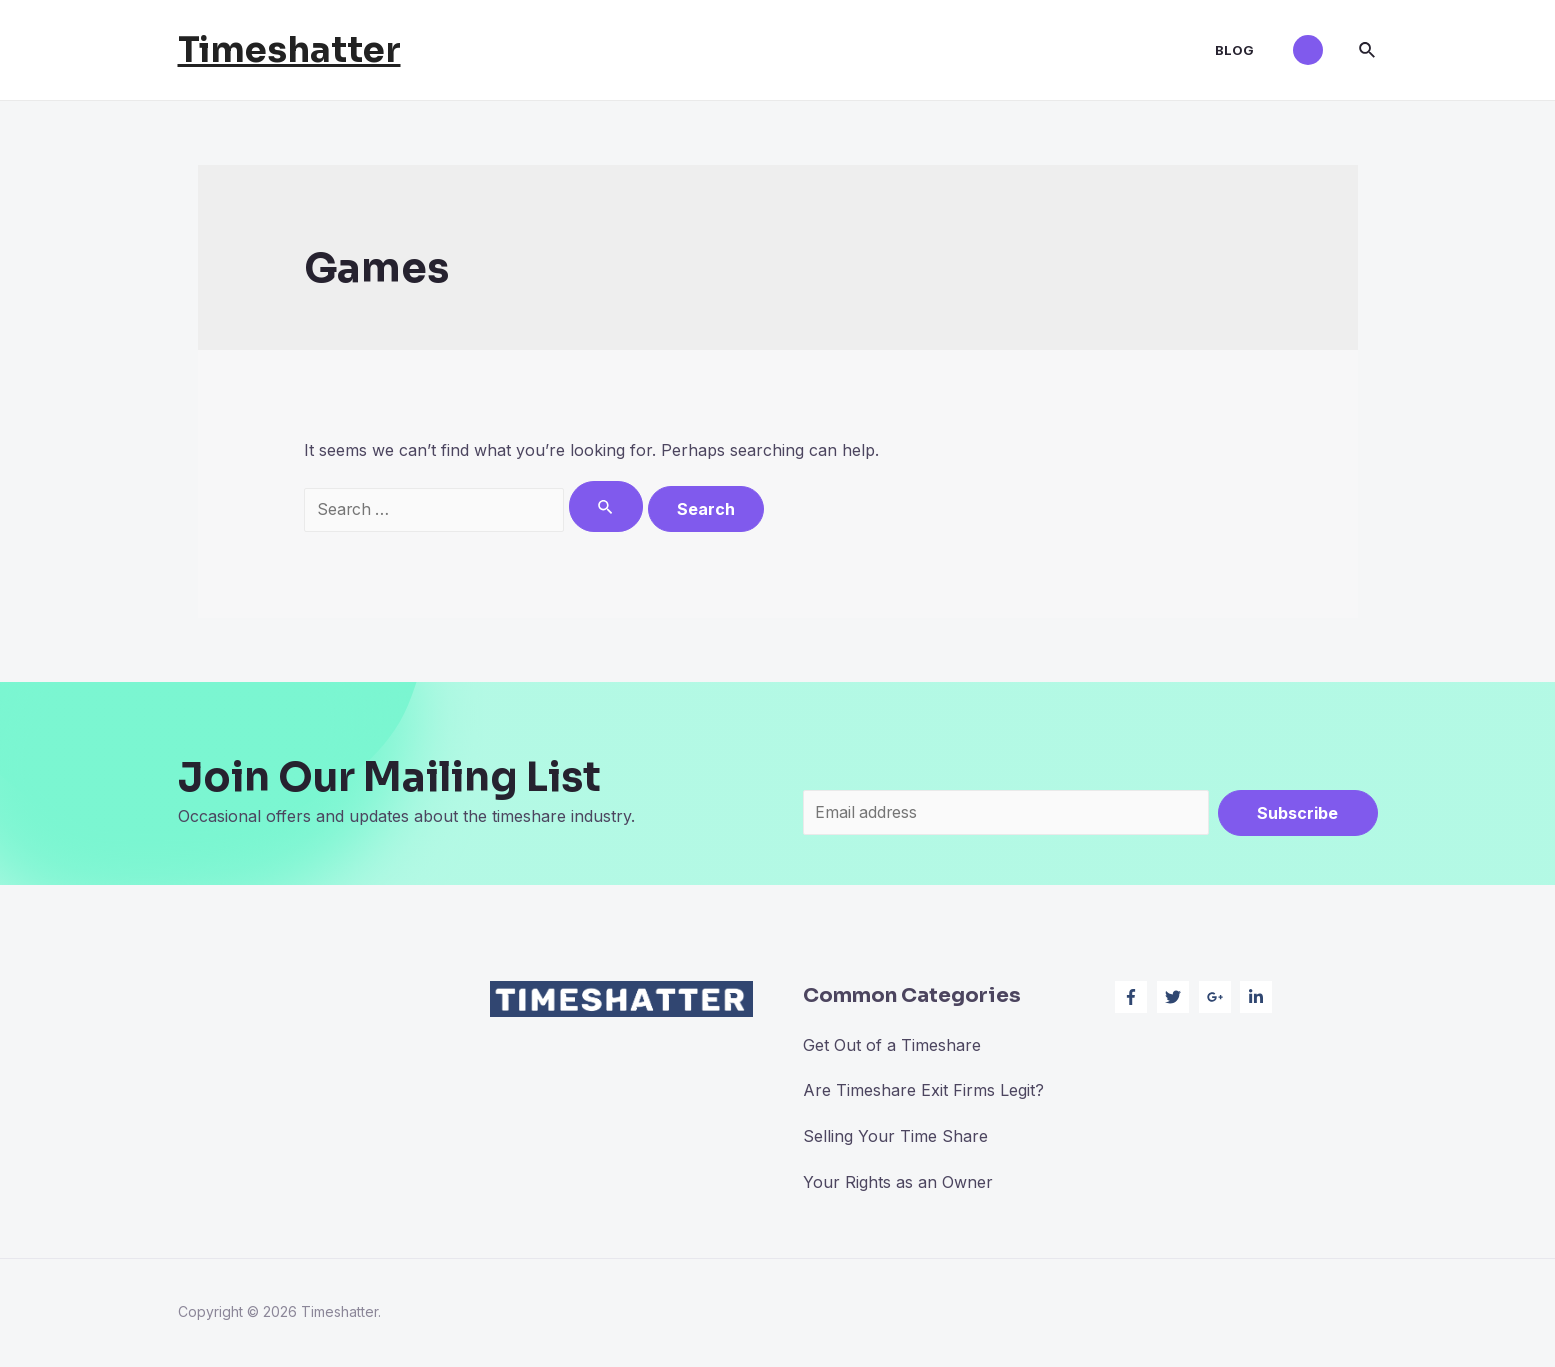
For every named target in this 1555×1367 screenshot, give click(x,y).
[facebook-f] (1133, 998)
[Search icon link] (1368, 50)
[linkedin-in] (1258, 998)
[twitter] (1175, 998)
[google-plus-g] (1217, 998)
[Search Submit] (606, 506)
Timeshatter (289, 50)
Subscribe (1297, 813)
